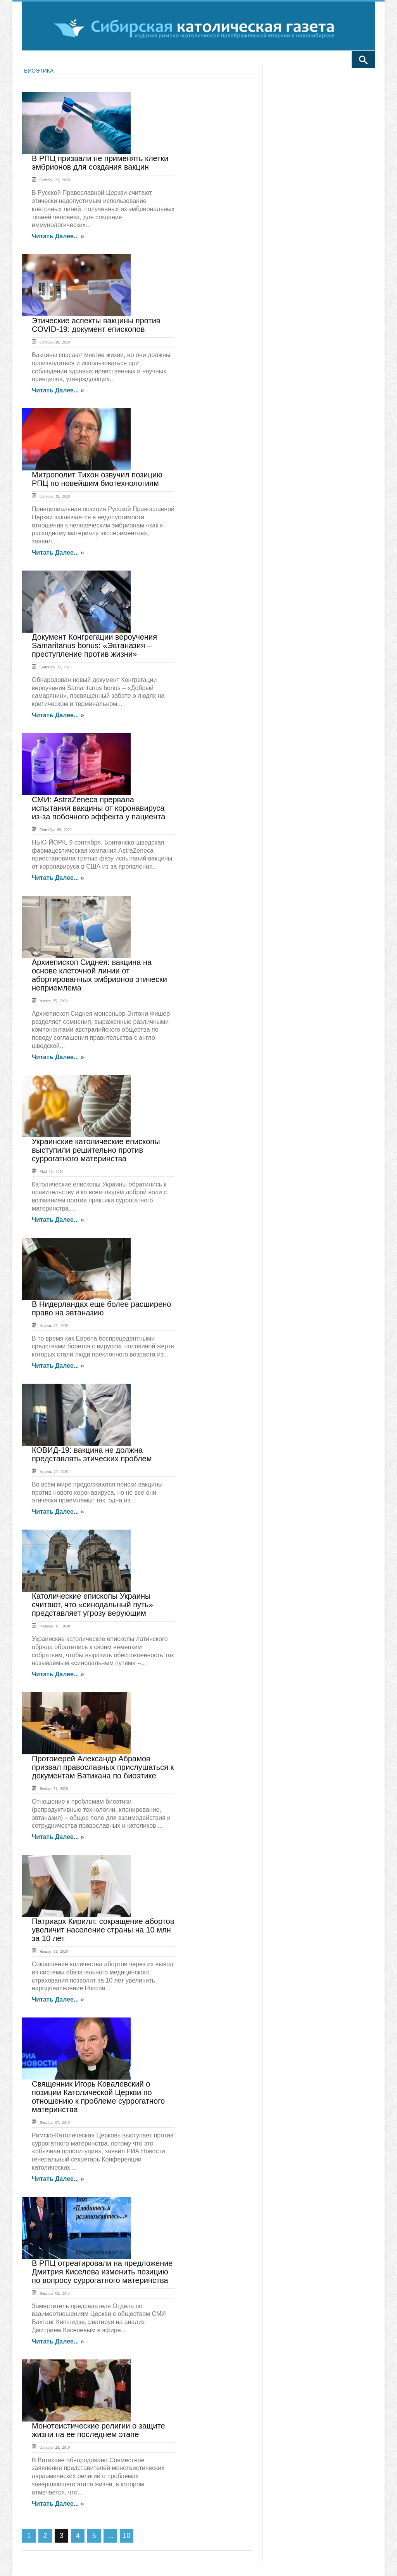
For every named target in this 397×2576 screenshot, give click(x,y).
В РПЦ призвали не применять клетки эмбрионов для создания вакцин (100, 162)
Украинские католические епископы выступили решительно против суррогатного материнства (96, 1150)
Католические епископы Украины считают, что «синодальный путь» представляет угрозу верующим (92, 1604)
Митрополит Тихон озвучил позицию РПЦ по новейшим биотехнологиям (97, 478)
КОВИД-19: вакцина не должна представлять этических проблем (92, 1454)
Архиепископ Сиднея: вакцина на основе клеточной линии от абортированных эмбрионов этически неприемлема (99, 975)
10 (126, 2536)
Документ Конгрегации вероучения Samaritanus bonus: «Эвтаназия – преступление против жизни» (94, 645)
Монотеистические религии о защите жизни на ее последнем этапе (98, 2430)
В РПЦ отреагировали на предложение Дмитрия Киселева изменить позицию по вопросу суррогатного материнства (102, 2272)
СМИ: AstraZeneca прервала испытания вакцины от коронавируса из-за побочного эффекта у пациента (98, 808)
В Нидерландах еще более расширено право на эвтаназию (101, 1308)
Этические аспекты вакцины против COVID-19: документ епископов (96, 324)
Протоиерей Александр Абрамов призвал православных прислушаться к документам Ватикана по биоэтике (103, 1767)
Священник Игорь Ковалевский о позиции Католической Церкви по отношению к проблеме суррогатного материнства (98, 2097)
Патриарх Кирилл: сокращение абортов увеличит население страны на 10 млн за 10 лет (103, 1930)
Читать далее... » (58, 236)
